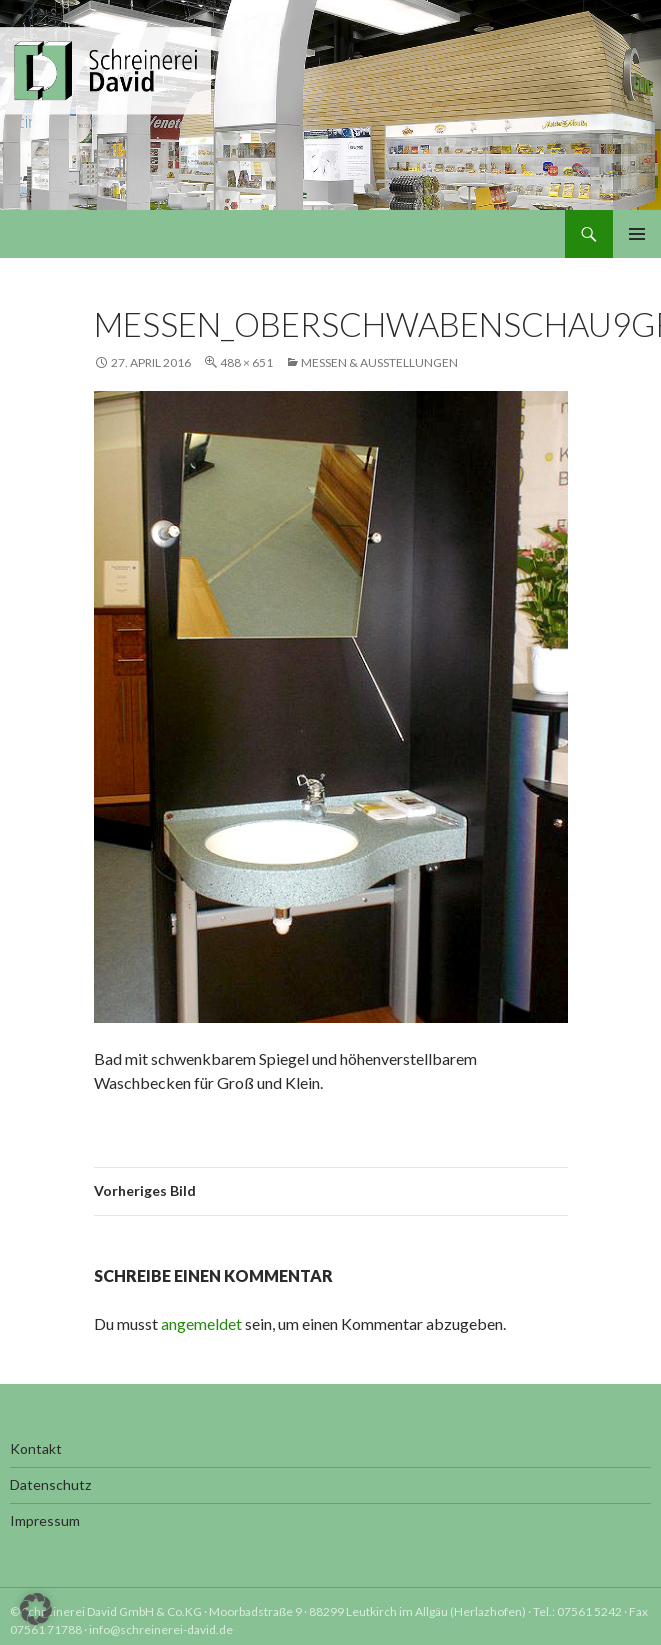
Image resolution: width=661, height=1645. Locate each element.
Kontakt (36, 1448)
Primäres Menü (637, 234)
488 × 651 (246, 362)
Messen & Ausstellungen (379, 362)
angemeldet (201, 1323)
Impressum (45, 1520)
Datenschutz (50, 1484)
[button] (36, 1609)
